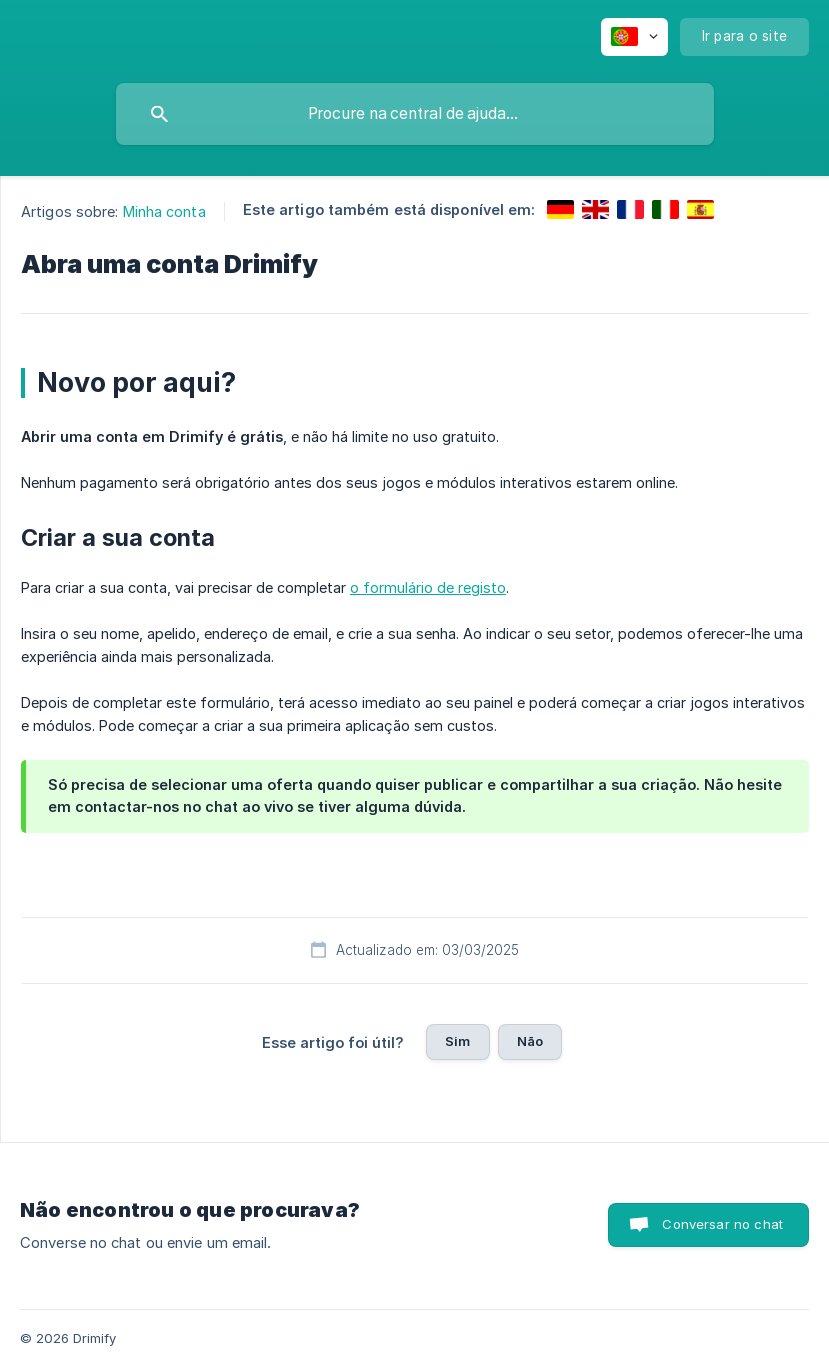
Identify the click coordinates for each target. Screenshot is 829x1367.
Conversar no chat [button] (722, 1224)
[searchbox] (415, 114)
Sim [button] (457, 1041)
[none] (634, 37)
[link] (560, 209)
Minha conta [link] (164, 211)
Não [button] (530, 1041)
